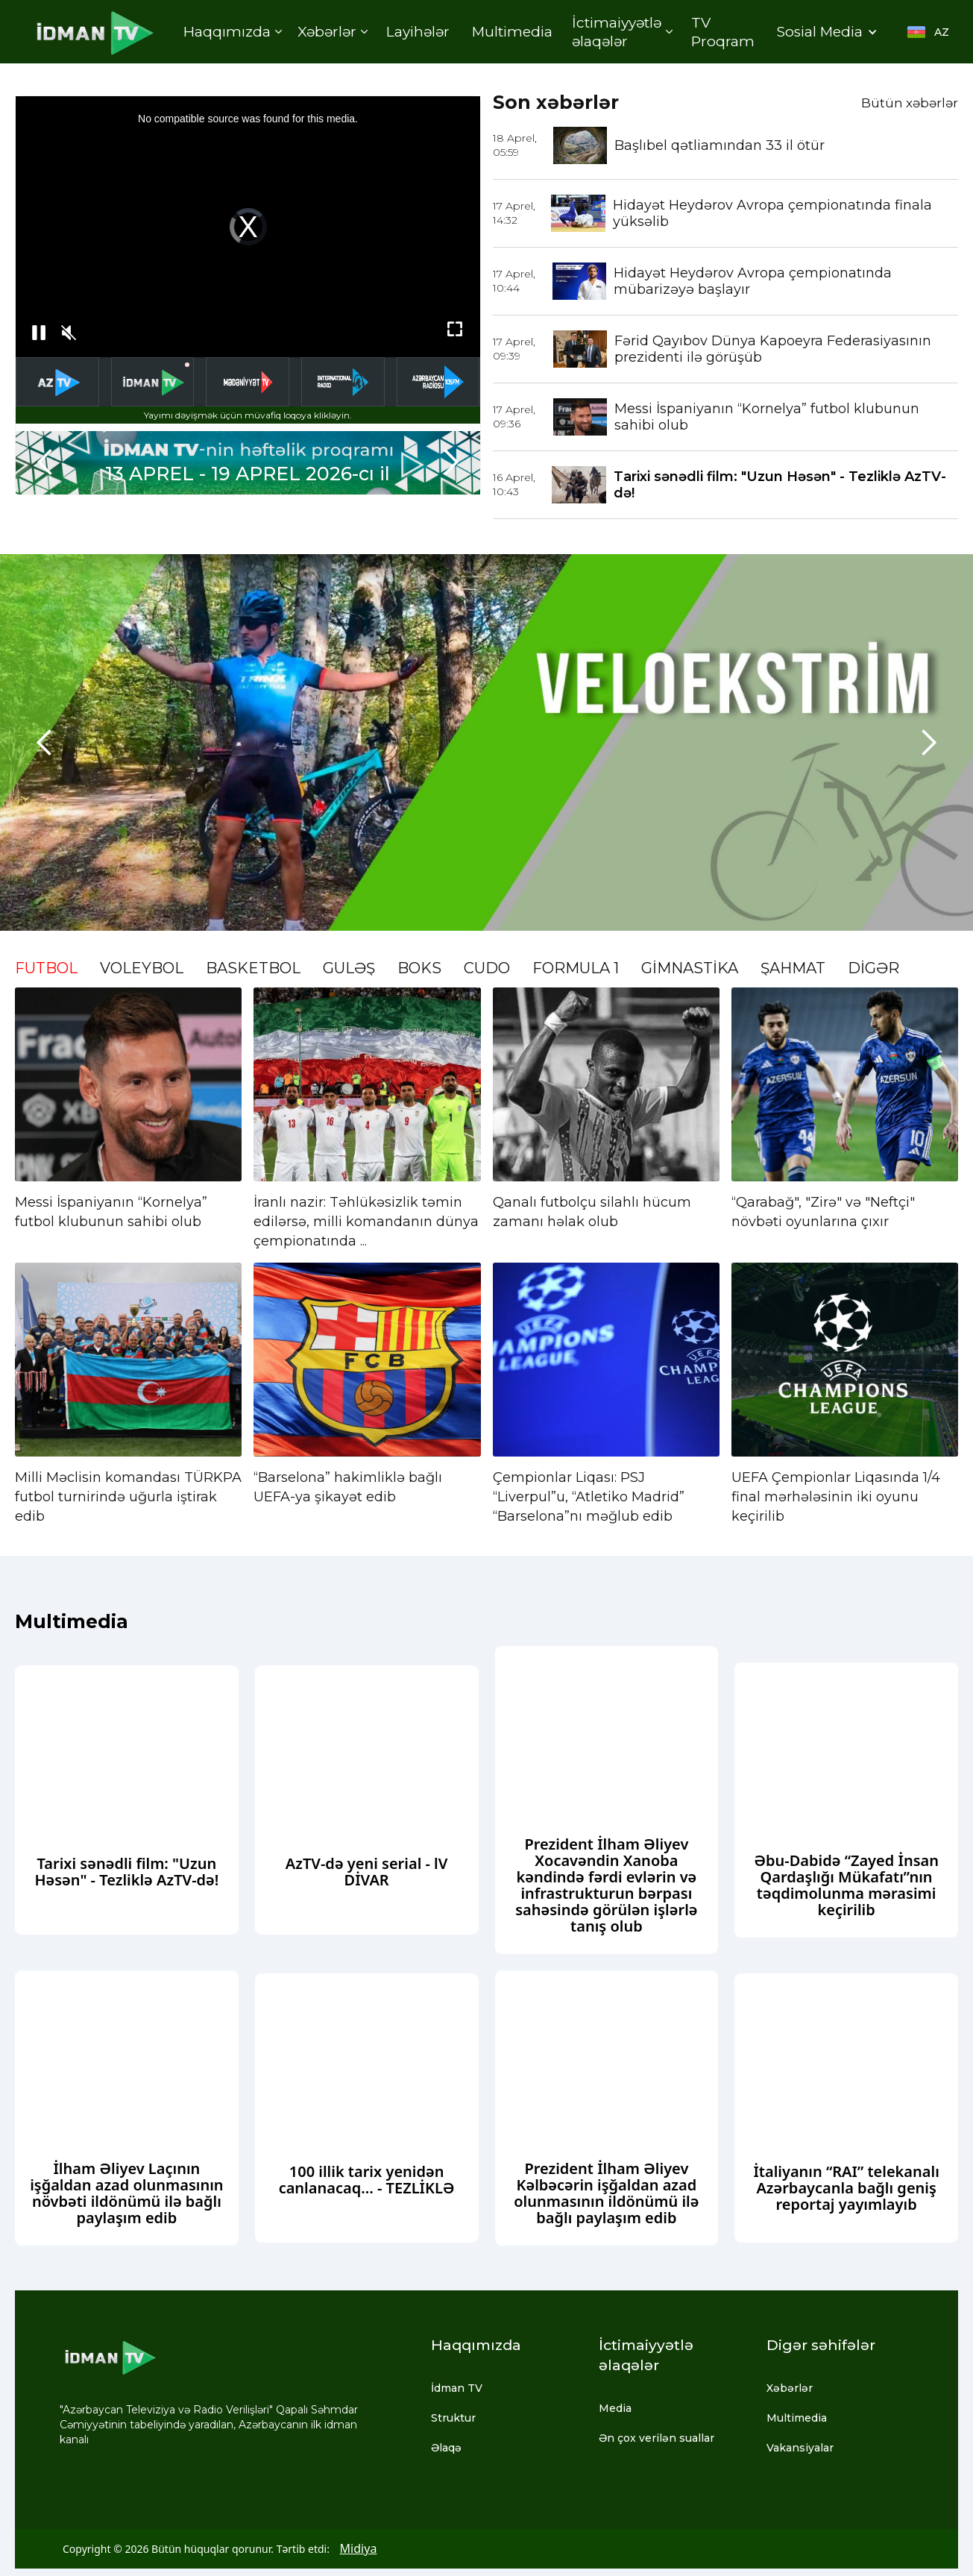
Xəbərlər (789, 2388)
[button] (232, 31)
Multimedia (512, 31)
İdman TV (456, 2388)
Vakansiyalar (800, 2447)
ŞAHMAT (793, 968)
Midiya (358, 2548)
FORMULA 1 (575, 968)
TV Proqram (723, 32)
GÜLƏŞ (349, 968)
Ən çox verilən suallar (656, 2438)
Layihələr (418, 31)
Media (615, 2408)
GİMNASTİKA (689, 968)
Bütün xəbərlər (909, 102)
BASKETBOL (253, 968)
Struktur (453, 2418)
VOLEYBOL (141, 968)
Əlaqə (446, 2447)
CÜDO (487, 968)
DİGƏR (873, 968)
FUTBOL (46, 968)
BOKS (419, 968)
